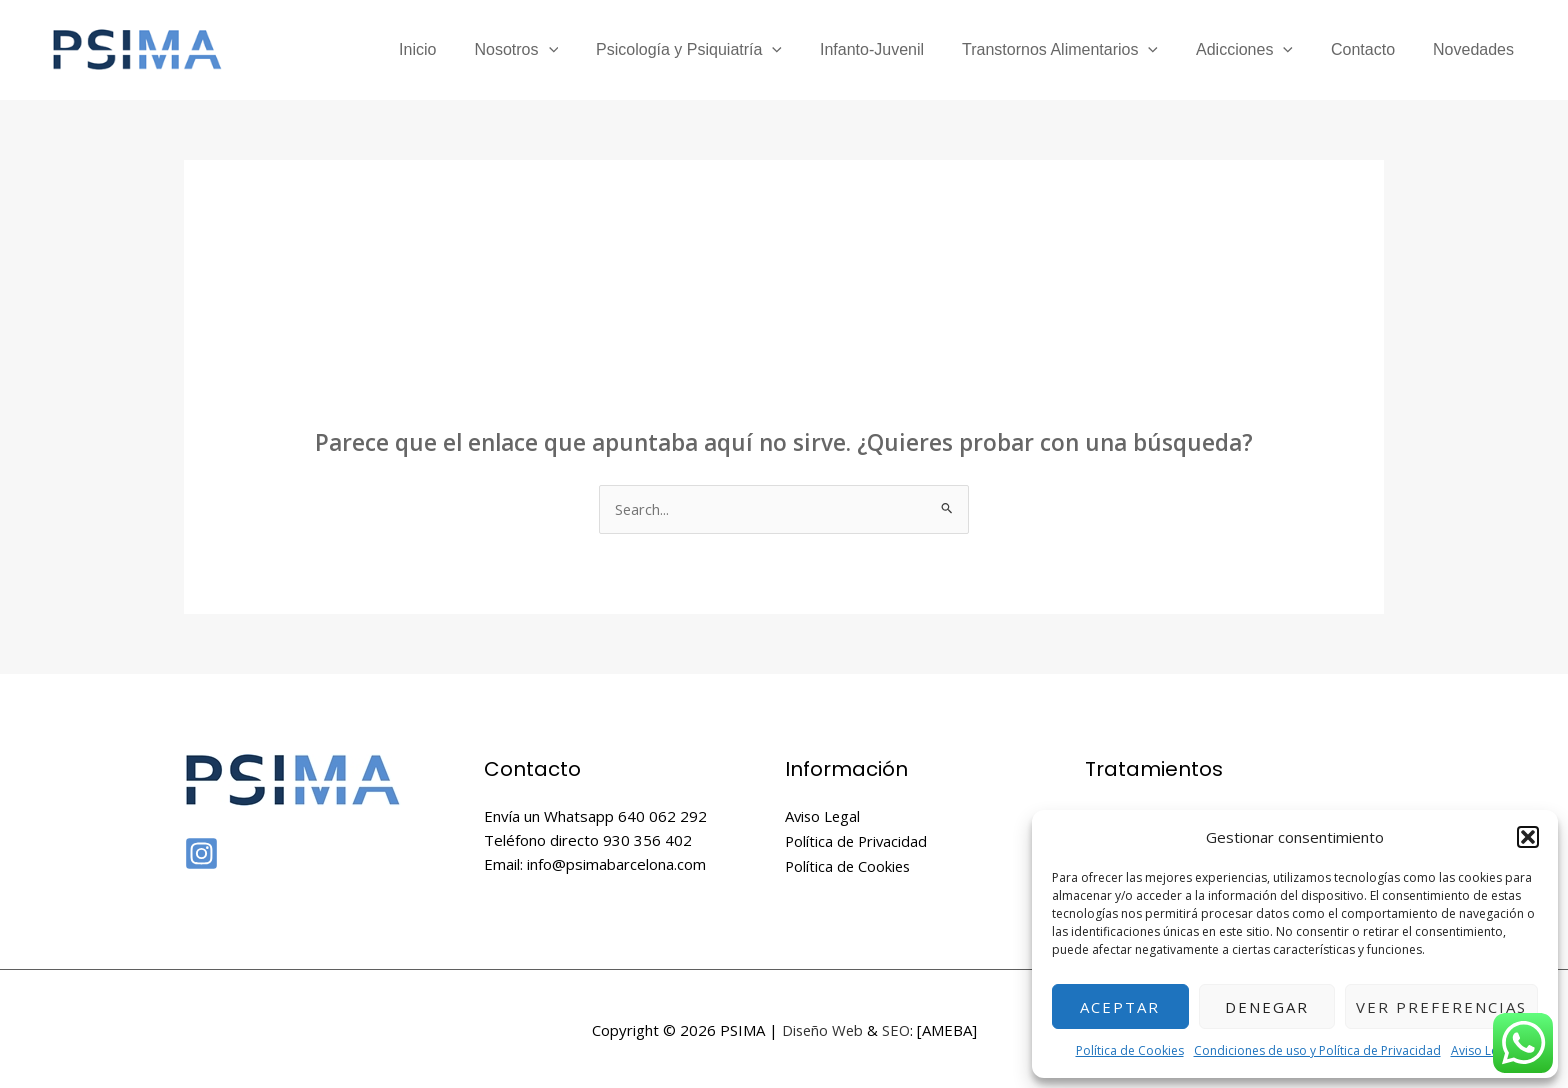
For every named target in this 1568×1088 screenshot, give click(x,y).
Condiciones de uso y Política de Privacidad (1317, 1050)
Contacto (1372, 49)
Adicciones (1259, 50)
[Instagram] (201, 854)
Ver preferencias (1441, 1007)
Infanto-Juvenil (899, 49)
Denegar (1267, 1007)
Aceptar (1120, 1007)
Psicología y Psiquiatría (722, 50)
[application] (588, 50)
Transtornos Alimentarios (1081, 50)
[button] (1528, 837)
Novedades (1476, 49)
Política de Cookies (1130, 1050)
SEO (897, 1028)
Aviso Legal (1483, 1050)
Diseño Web (822, 1028)
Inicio (462, 49)
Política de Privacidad (858, 841)
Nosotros (555, 50)
